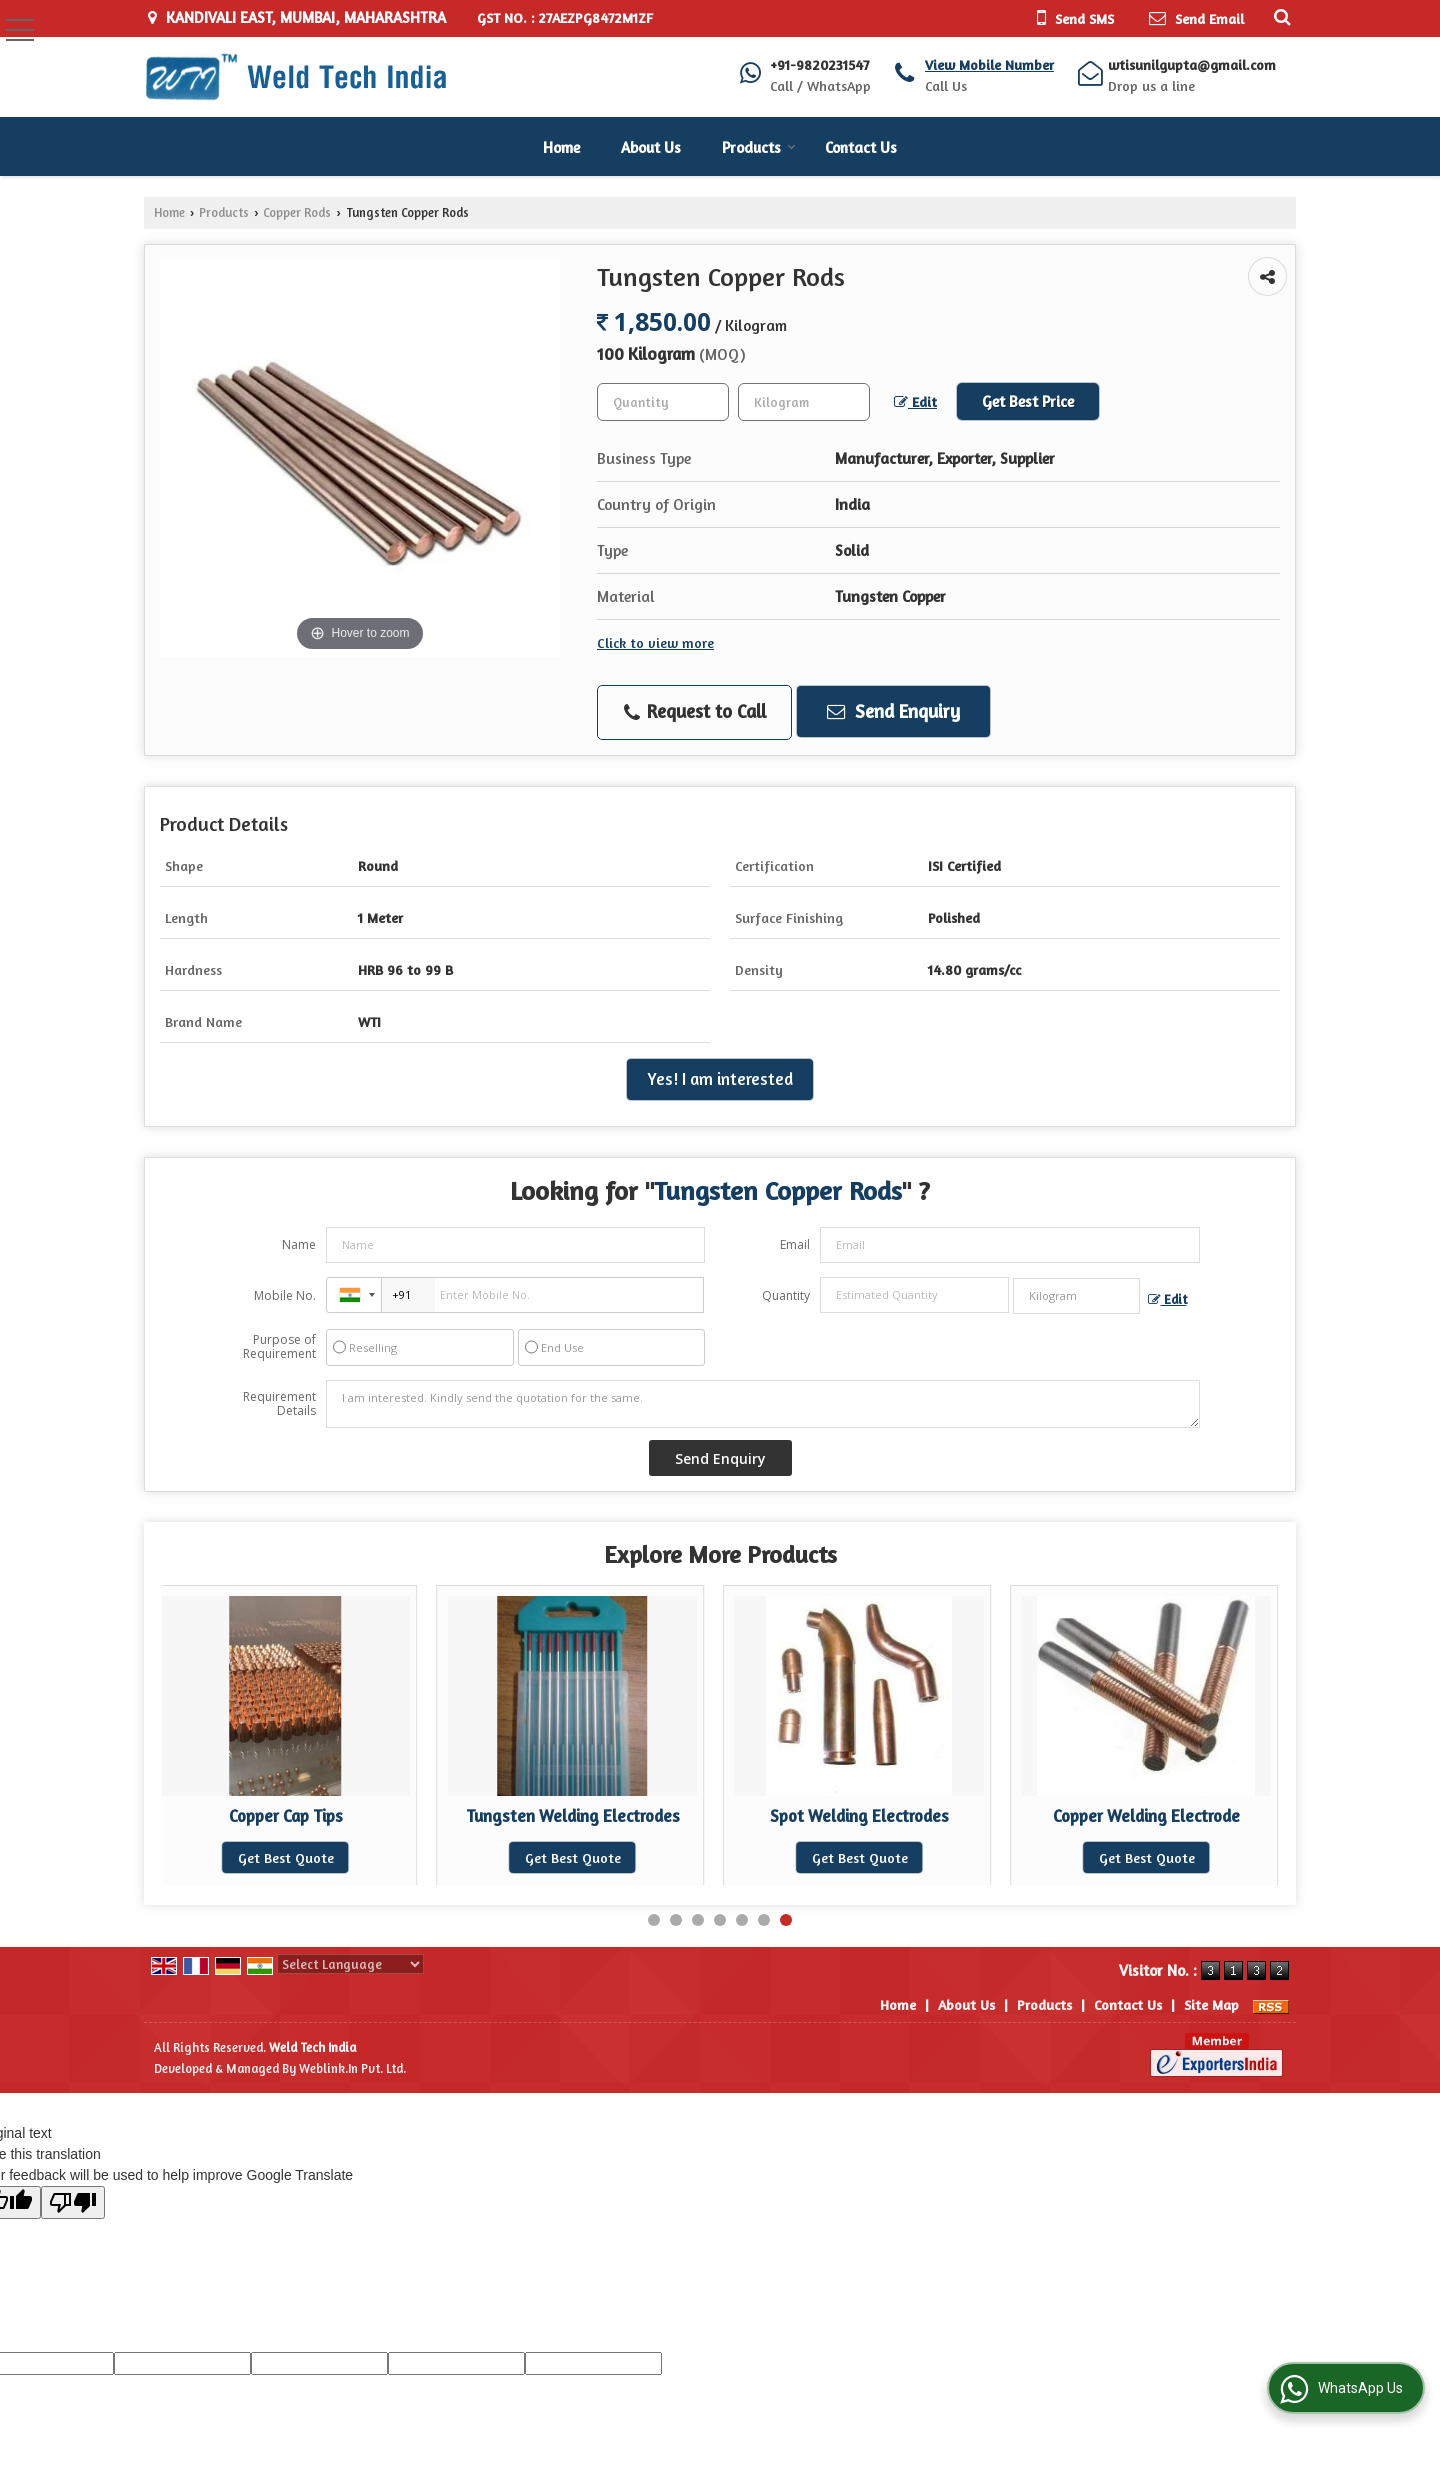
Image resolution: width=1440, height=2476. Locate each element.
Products (759, 147)
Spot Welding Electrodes (859, 1816)
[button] (989, 64)
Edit (915, 401)
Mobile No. (285, 1295)
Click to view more (655, 642)
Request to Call (695, 712)
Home (561, 147)
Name (299, 1244)
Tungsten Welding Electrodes (573, 1816)
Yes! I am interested (720, 1079)
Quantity (786, 1295)
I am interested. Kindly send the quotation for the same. (763, 1404)
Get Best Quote (286, 1857)
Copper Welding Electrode (1146, 1816)
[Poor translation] (73, 2202)
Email (795, 1244)
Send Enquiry (893, 711)
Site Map (1211, 2004)
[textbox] (804, 402)
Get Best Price (1028, 401)
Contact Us (861, 147)
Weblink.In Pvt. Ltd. (352, 2068)
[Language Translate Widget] (350, 1964)
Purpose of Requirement (279, 1347)
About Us (651, 147)
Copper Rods (297, 212)
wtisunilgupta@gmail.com (1192, 64)
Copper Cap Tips (286, 1816)
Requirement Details (279, 1404)
